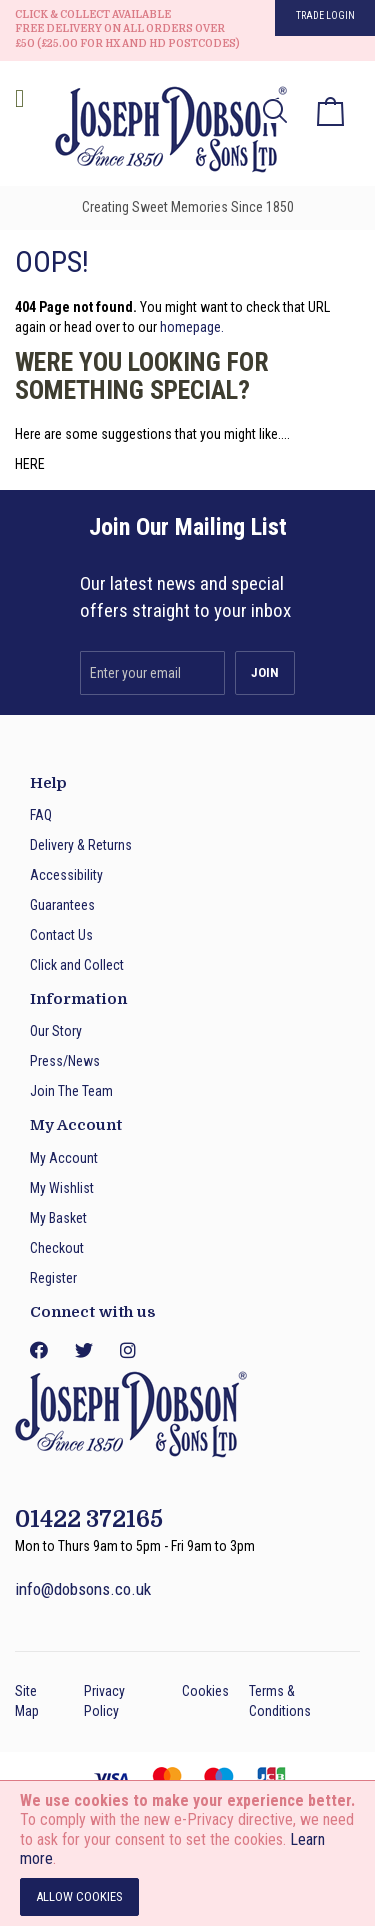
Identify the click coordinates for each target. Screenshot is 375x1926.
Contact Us (61, 935)
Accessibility (66, 875)
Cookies (205, 1691)
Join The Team (71, 1091)
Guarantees (62, 905)
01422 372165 (89, 1519)
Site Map (27, 1701)
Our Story (56, 1031)
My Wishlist (62, 1188)
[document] (187, 1853)
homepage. (192, 327)
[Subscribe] (265, 673)
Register (53, 1278)
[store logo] (165, 132)
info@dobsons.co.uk (83, 1589)
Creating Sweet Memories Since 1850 (188, 207)
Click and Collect (77, 965)
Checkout (57, 1248)
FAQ (41, 815)
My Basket (58, 1218)
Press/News (65, 1061)
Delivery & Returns (81, 845)
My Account (64, 1158)
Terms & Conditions (280, 1701)
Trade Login (325, 15)
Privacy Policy (104, 1701)
